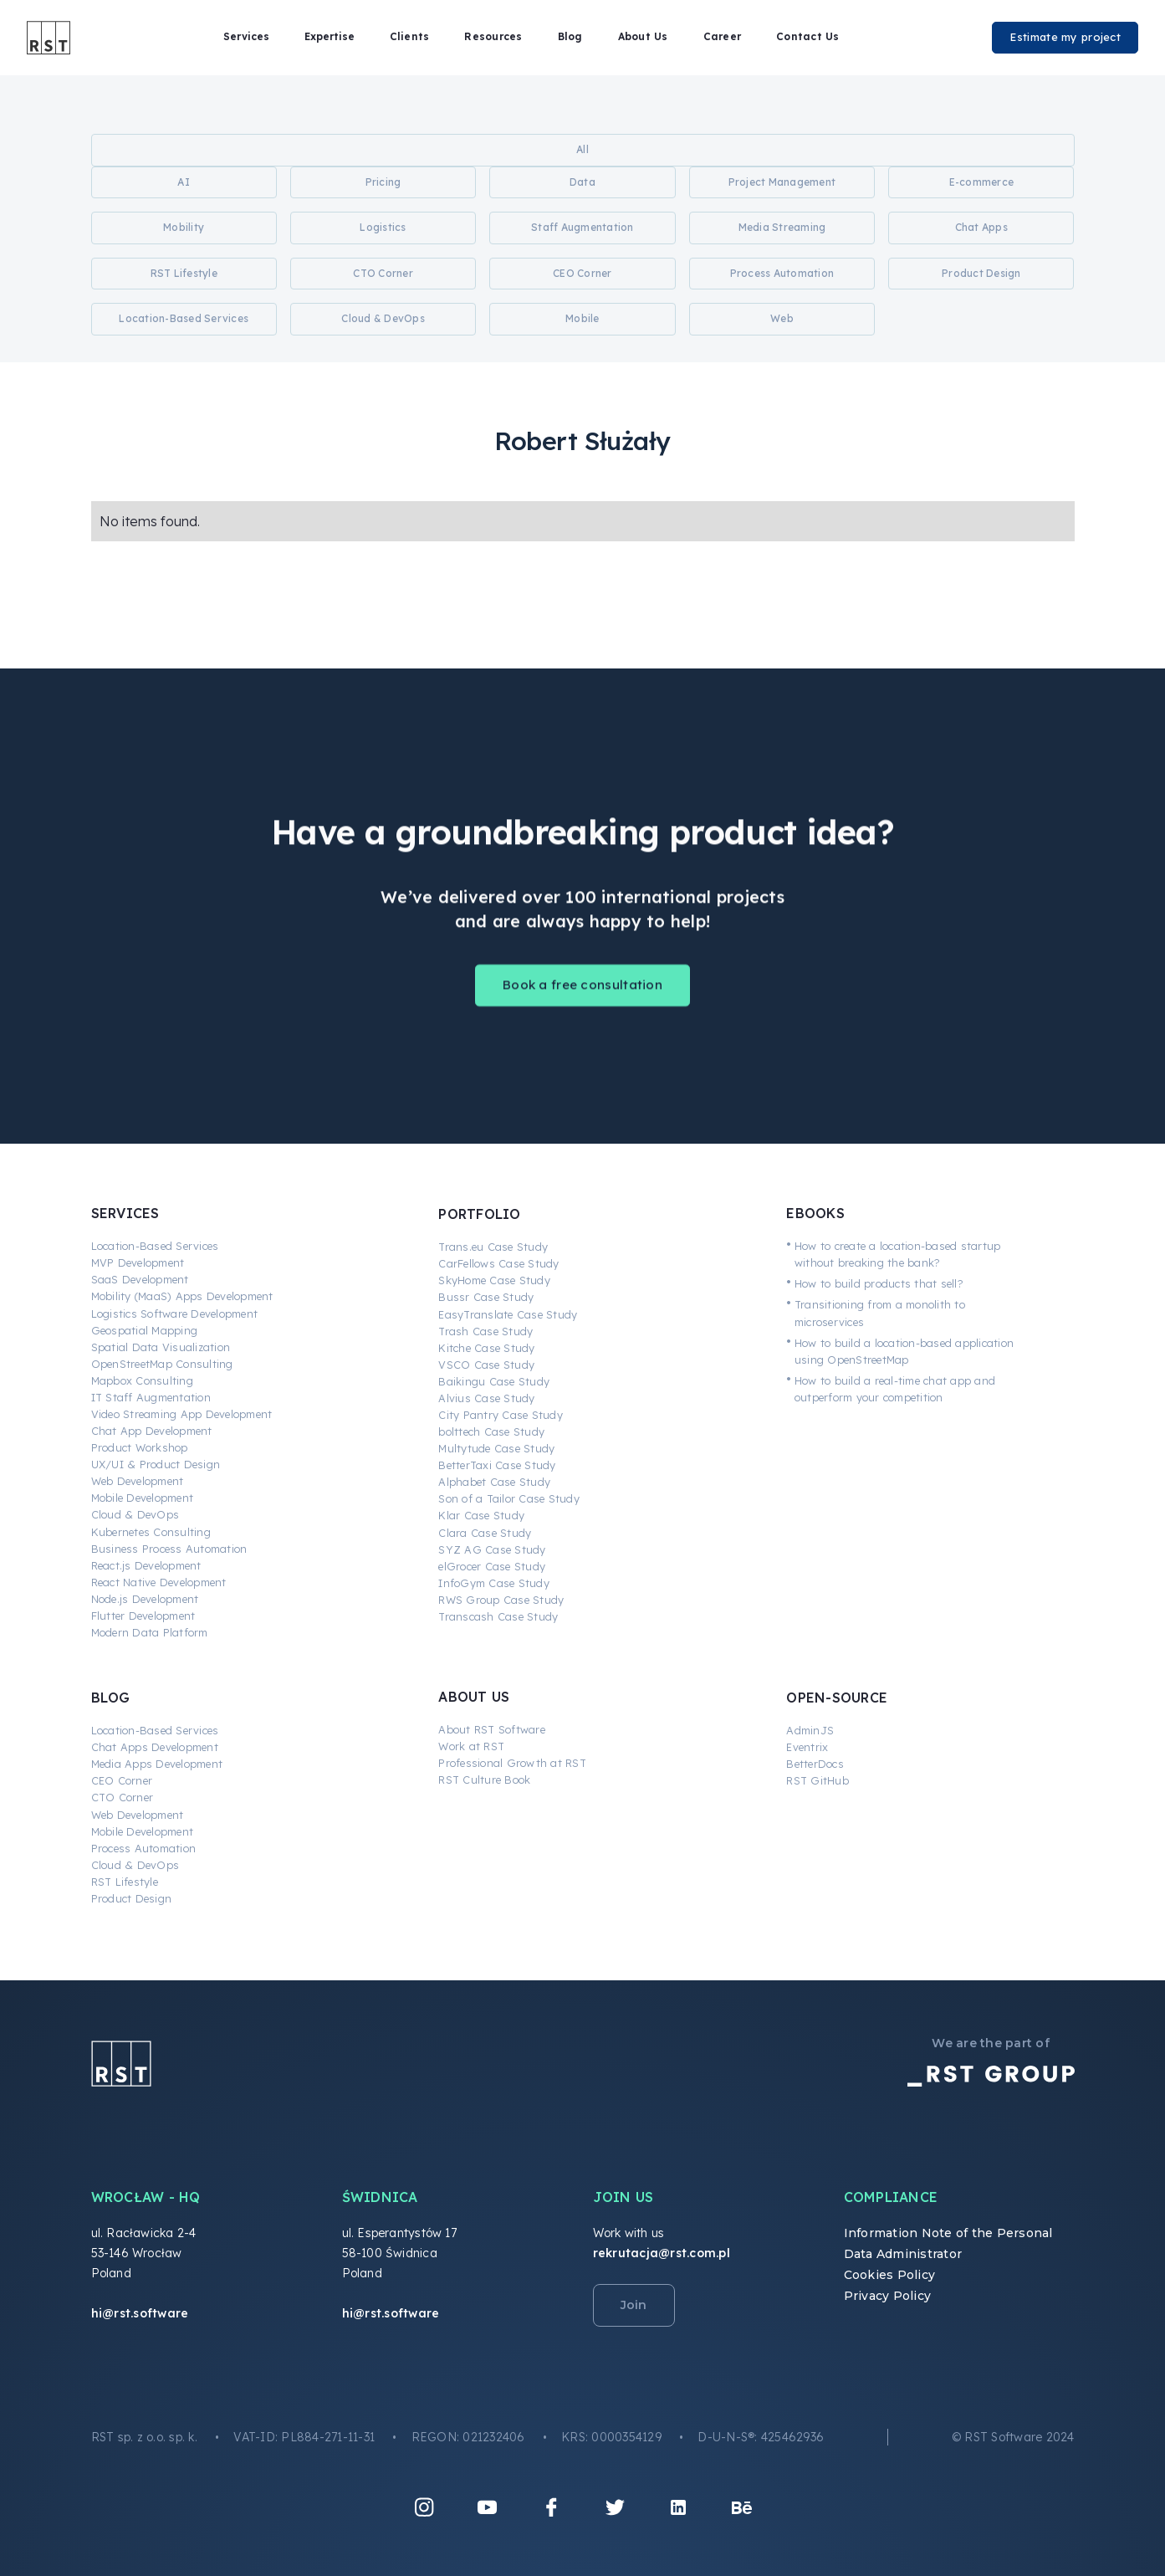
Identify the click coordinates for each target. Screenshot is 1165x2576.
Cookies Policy (890, 2274)
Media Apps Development (157, 1763)
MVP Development (138, 1262)
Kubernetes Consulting (151, 1532)
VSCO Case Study (486, 1364)
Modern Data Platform (149, 1632)
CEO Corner (122, 1780)
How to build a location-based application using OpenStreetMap (904, 1351)
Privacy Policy (888, 2295)
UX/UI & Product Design (156, 1464)
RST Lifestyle (124, 1881)
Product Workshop (139, 1447)
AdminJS (810, 1730)
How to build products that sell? (879, 1283)
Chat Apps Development (154, 1747)
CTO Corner (122, 1797)
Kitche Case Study (486, 1348)
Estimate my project (1065, 37)
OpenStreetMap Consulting (162, 1363)
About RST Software (491, 1729)
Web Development (137, 1481)
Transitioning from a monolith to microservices (880, 1313)
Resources (493, 36)
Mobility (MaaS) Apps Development (182, 1296)
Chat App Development (151, 1430)
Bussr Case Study (486, 1296)
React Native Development (159, 1582)
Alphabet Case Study (494, 1481)
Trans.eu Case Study (493, 1246)
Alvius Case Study (486, 1398)
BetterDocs (815, 1763)
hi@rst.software (140, 2313)
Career (722, 36)
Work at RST (471, 1746)
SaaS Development (140, 1279)
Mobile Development (142, 1497)
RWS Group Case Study (501, 1599)
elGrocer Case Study (491, 1566)
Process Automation (144, 1848)
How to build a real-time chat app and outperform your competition (895, 1389)
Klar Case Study (481, 1515)
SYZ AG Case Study (491, 1549)
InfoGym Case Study (493, 1583)
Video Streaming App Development (182, 1414)
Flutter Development (143, 1615)
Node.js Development (145, 1599)
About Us (643, 36)
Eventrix (807, 1747)
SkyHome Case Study (494, 1280)
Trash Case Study (485, 1331)
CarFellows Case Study (498, 1263)
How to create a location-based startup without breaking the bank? (898, 1254)
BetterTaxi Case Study (496, 1465)
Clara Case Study (484, 1532)
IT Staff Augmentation (151, 1397)
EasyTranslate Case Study (507, 1314)
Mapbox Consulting (142, 1380)
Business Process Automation (169, 1548)
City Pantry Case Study (500, 1414)
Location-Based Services (155, 1245)
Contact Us (808, 36)
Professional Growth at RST (512, 1762)
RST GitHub (817, 1780)
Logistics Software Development (174, 1313)
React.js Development (146, 1565)
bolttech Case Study (491, 1431)
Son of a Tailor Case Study (509, 1498)
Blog (570, 36)
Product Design (131, 1898)
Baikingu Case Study (493, 1381)
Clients (410, 36)
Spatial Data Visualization (161, 1347)
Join (634, 2304)
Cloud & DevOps (135, 1514)
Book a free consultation (582, 998)
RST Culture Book (484, 1779)
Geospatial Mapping (144, 1330)
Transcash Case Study (498, 1616)
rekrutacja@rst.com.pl (661, 2253)
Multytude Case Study (496, 1448)
